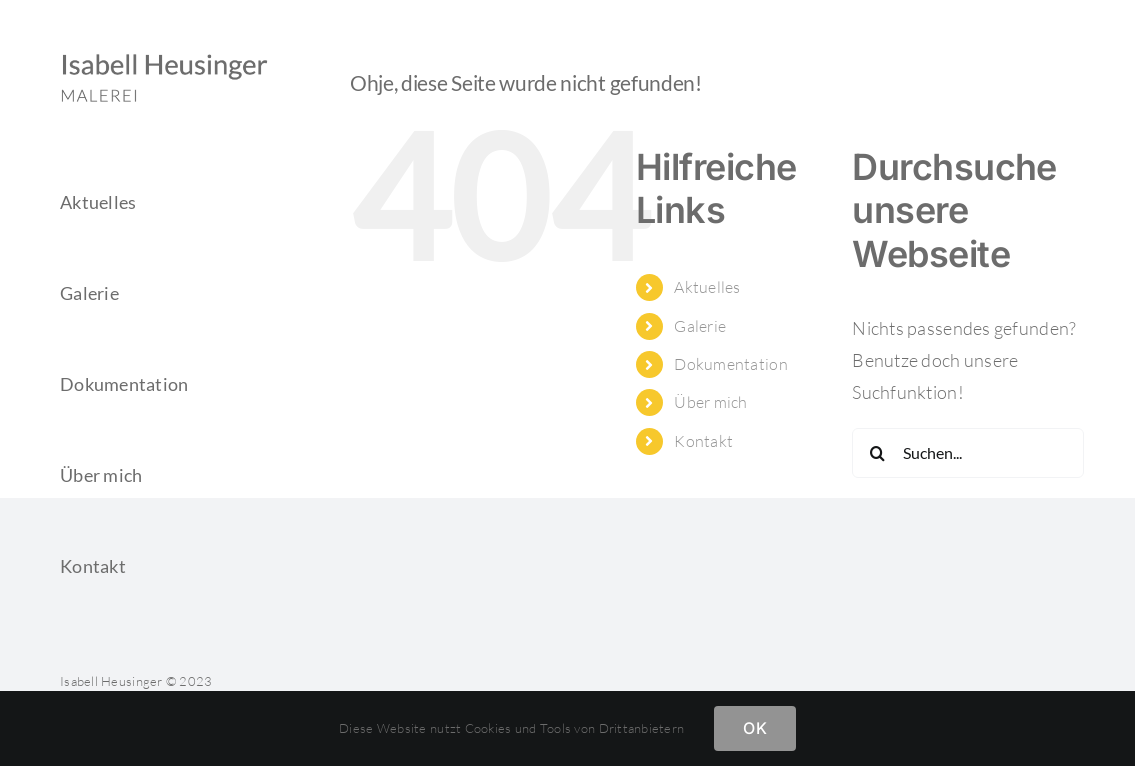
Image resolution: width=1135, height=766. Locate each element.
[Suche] (877, 453)
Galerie (700, 326)
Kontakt (703, 441)
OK (754, 728)
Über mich (710, 402)
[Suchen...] (968, 453)
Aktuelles (707, 287)
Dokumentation (731, 364)
